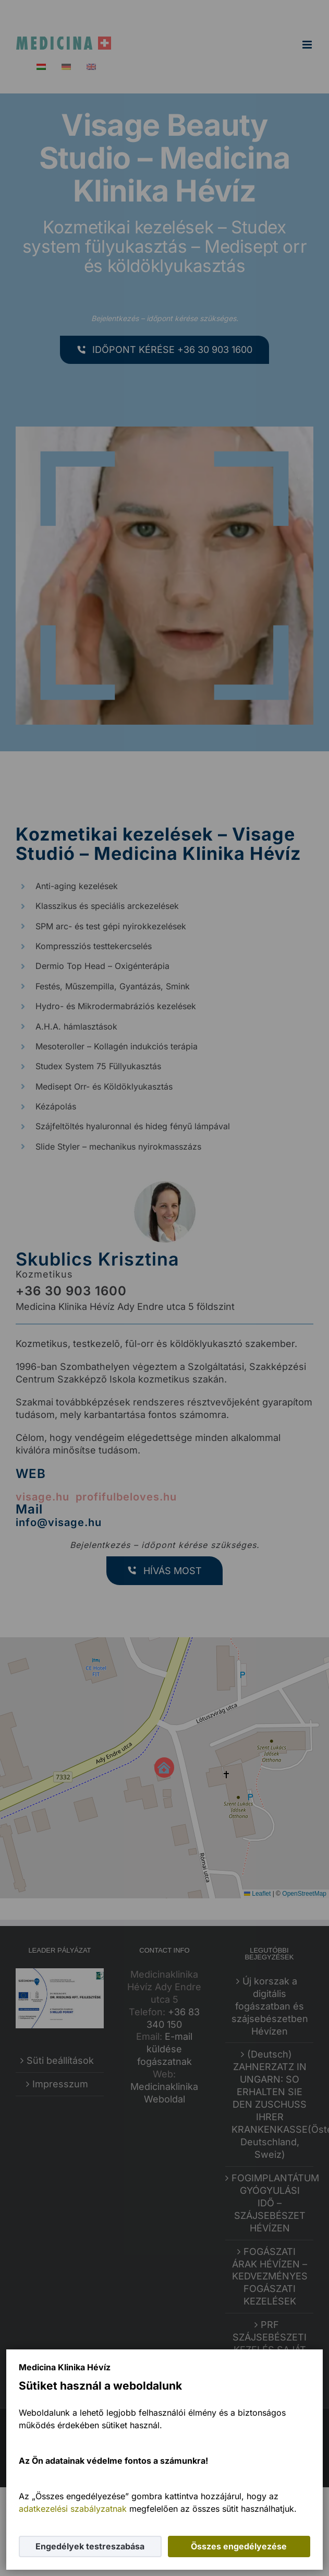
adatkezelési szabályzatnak (73, 2508)
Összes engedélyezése (239, 2546)
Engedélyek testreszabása (89, 2546)
